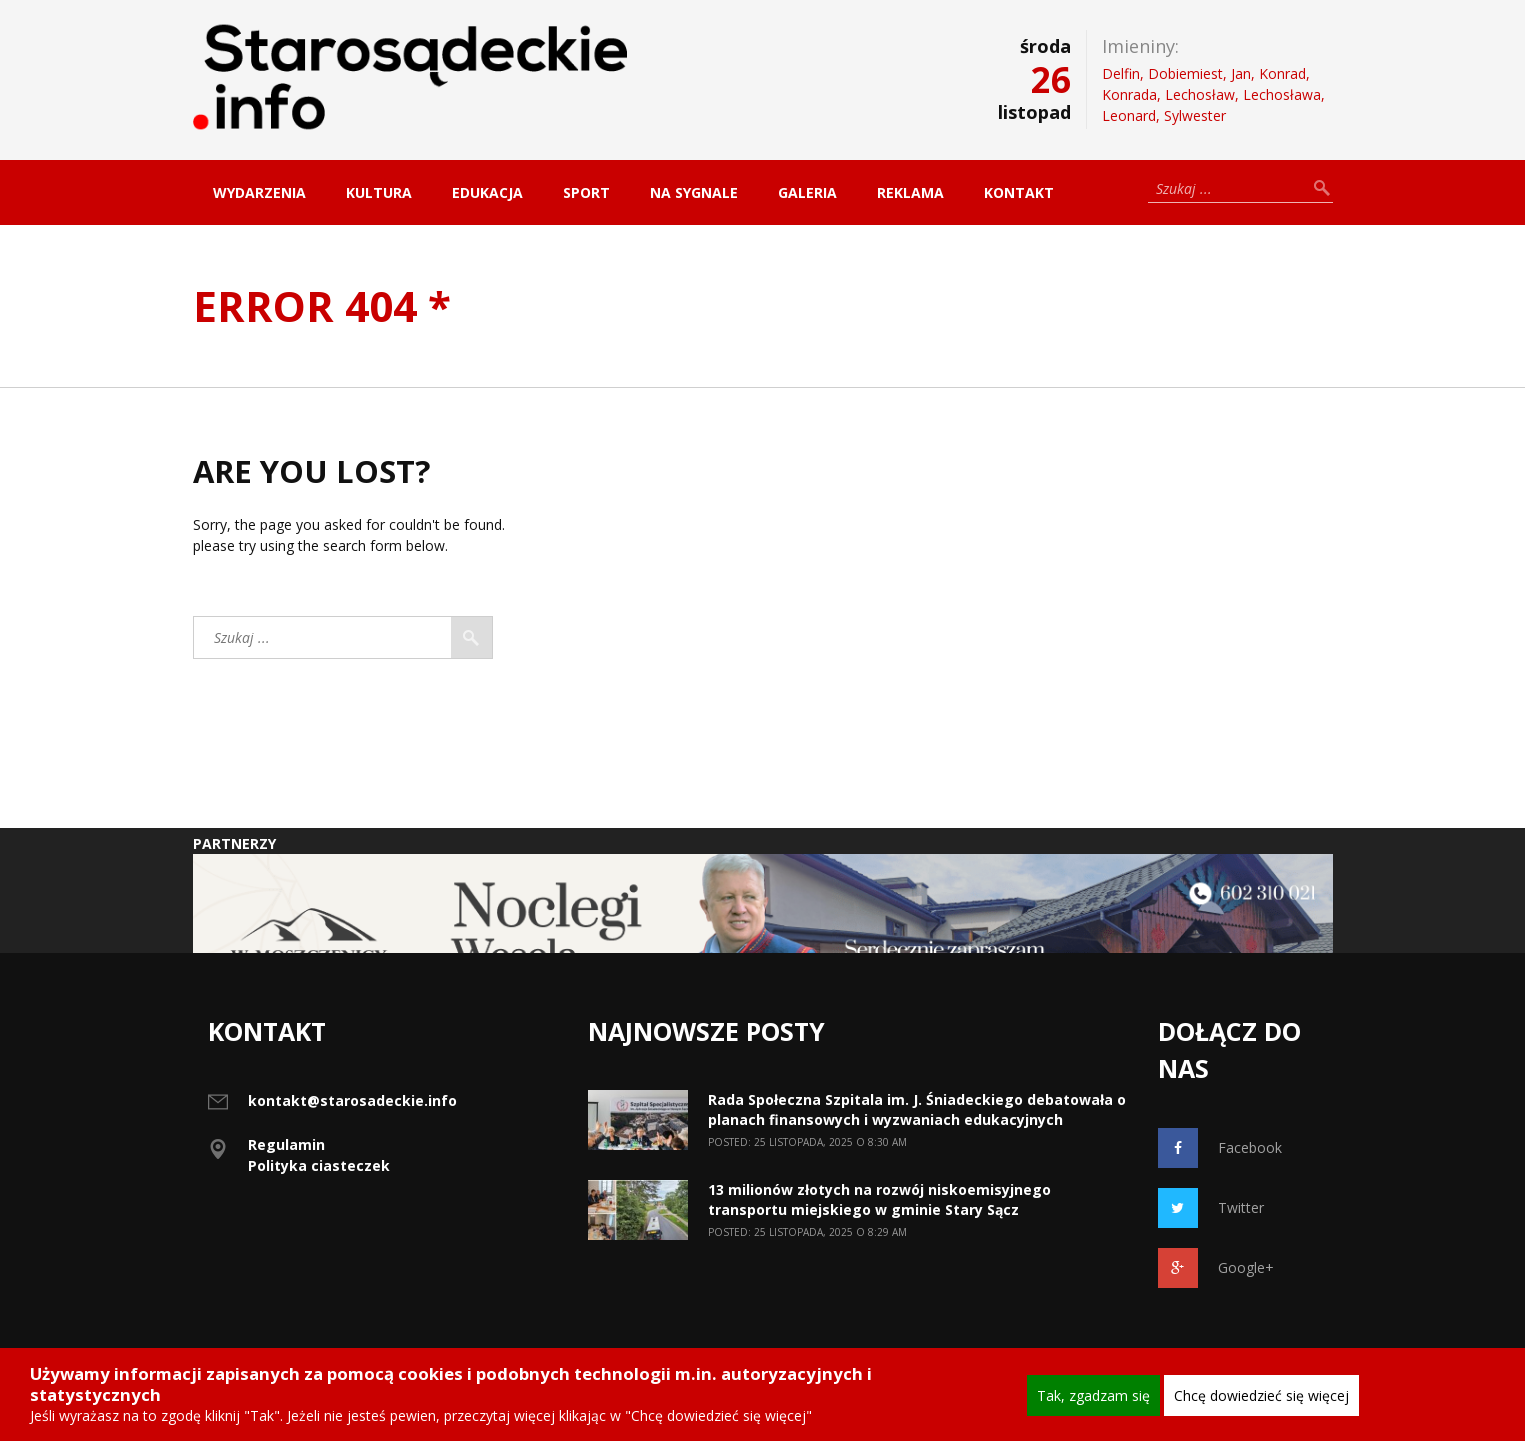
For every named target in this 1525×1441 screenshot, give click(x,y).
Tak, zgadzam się (1093, 1395)
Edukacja (487, 192)
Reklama (910, 192)
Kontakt (1019, 192)
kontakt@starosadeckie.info (352, 1100)
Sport (586, 192)
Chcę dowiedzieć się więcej (1261, 1395)
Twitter (1211, 1208)
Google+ (1216, 1268)
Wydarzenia (259, 192)
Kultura (379, 192)
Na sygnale (694, 192)
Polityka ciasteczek (319, 1165)
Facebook (1220, 1148)
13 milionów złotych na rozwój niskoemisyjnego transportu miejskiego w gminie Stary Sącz (879, 1199)
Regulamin (286, 1144)
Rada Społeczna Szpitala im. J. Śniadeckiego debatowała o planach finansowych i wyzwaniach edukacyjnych (917, 1109)
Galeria (807, 192)
